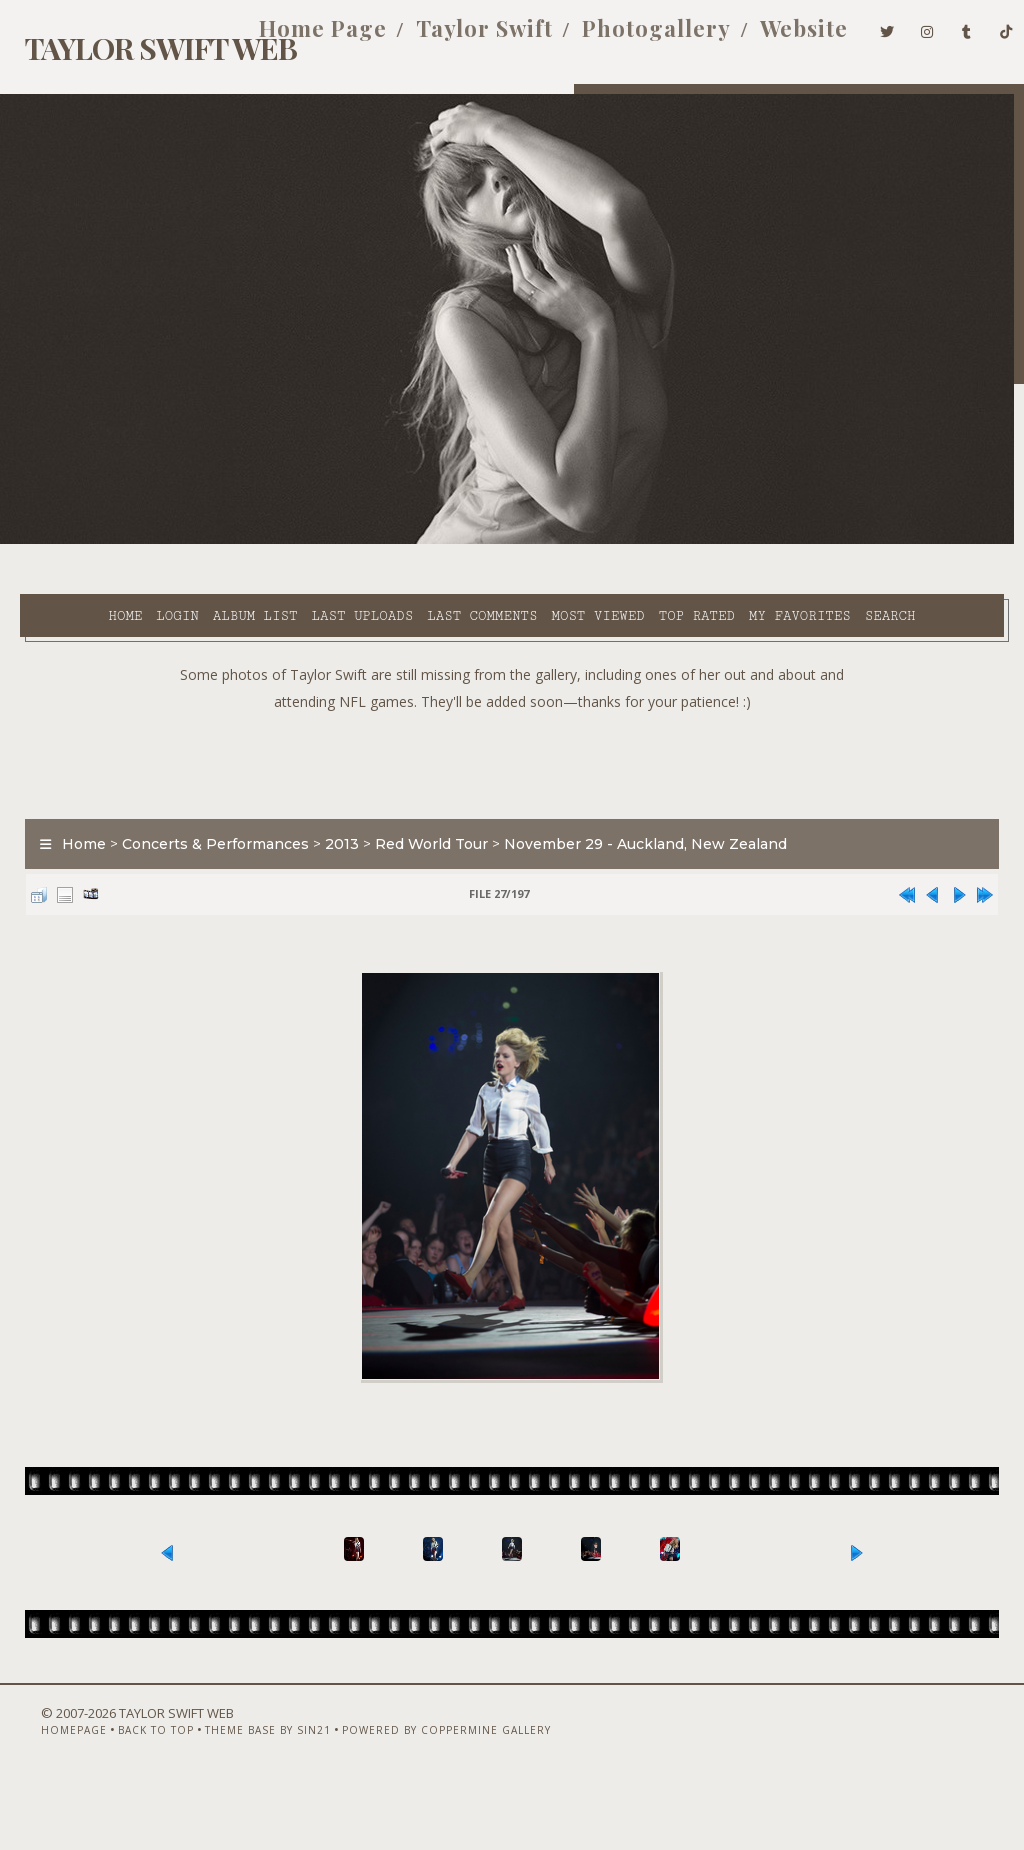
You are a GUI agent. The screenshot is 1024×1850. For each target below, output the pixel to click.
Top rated (638, 541)
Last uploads (304, 541)
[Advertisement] (512, 733)
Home (67, 541)
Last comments (424, 541)
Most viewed (539, 541)
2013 (332, 817)
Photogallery (626, 38)
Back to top (125, 1797)
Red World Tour (421, 817)
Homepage (43, 1797)
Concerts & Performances (205, 817)
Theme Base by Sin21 (237, 1797)
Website (774, 38)
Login (119, 541)
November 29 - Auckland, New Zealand (635, 817)
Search (419, 564)
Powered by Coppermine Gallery (415, 1797)
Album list (197, 541)
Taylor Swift (454, 38)
